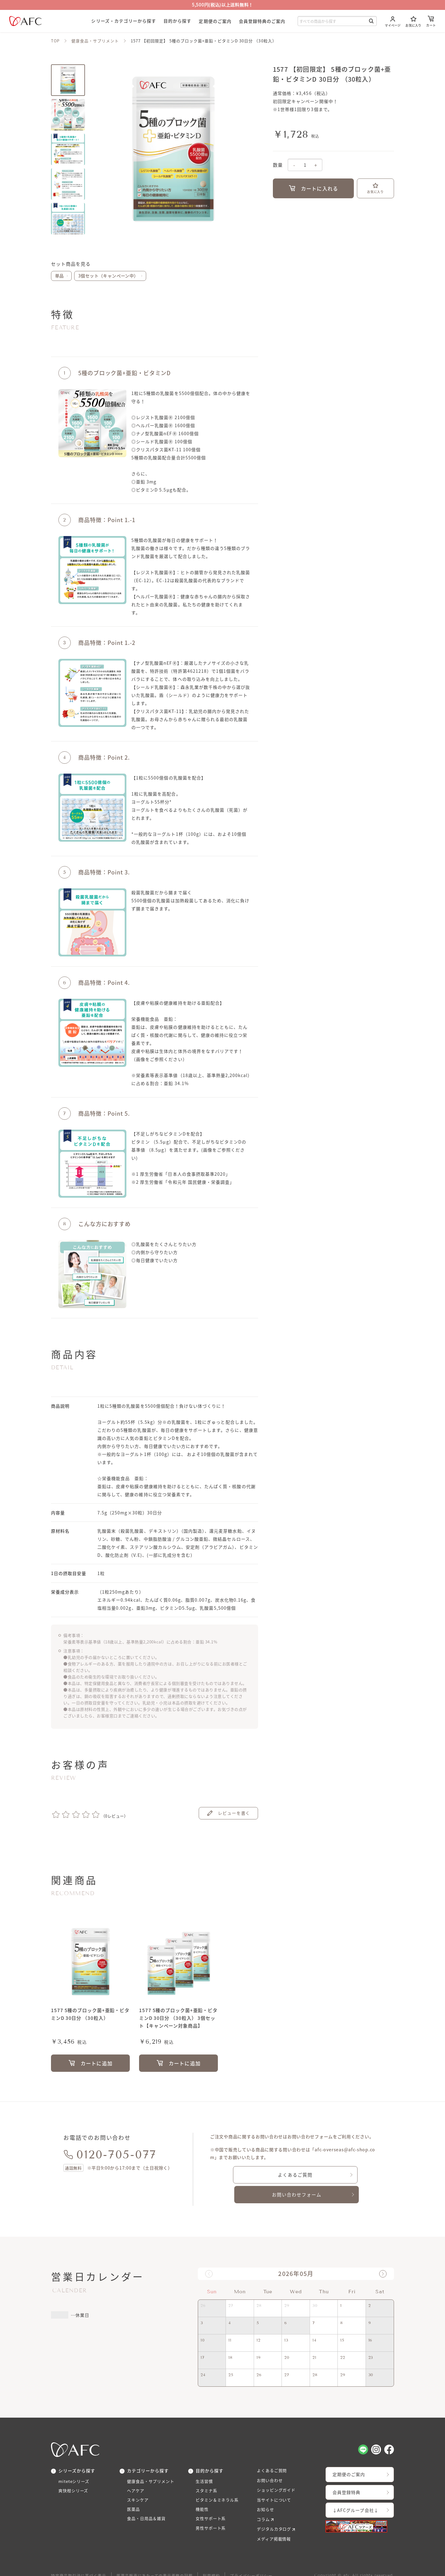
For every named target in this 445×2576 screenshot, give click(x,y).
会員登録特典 (349, 2473)
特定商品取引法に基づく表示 (78, 2560)
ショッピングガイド (278, 2471)
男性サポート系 (212, 2513)
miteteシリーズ (75, 2461)
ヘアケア (136, 2472)
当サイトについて (275, 2482)
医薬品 (134, 2492)
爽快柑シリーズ (74, 2472)
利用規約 (211, 2560)
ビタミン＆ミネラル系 (219, 2482)
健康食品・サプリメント (95, 41)
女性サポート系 (212, 2503)
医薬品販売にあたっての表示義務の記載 (155, 2560)
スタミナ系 (207, 2472)
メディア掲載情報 (275, 2522)
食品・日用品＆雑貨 (148, 2503)
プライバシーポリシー (251, 2560)
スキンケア (138, 2482)
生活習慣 (205, 2461)
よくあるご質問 (252, 2174)
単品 (59, 276)
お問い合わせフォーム (340, 2174)
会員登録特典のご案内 (262, 21)
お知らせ (266, 2492)
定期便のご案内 (215, 21)
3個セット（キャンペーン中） (108, 276)
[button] (383, 2254)
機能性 (203, 2492)
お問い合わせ (271, 2461)
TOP (55, 41)
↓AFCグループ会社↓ (358, 2492)
